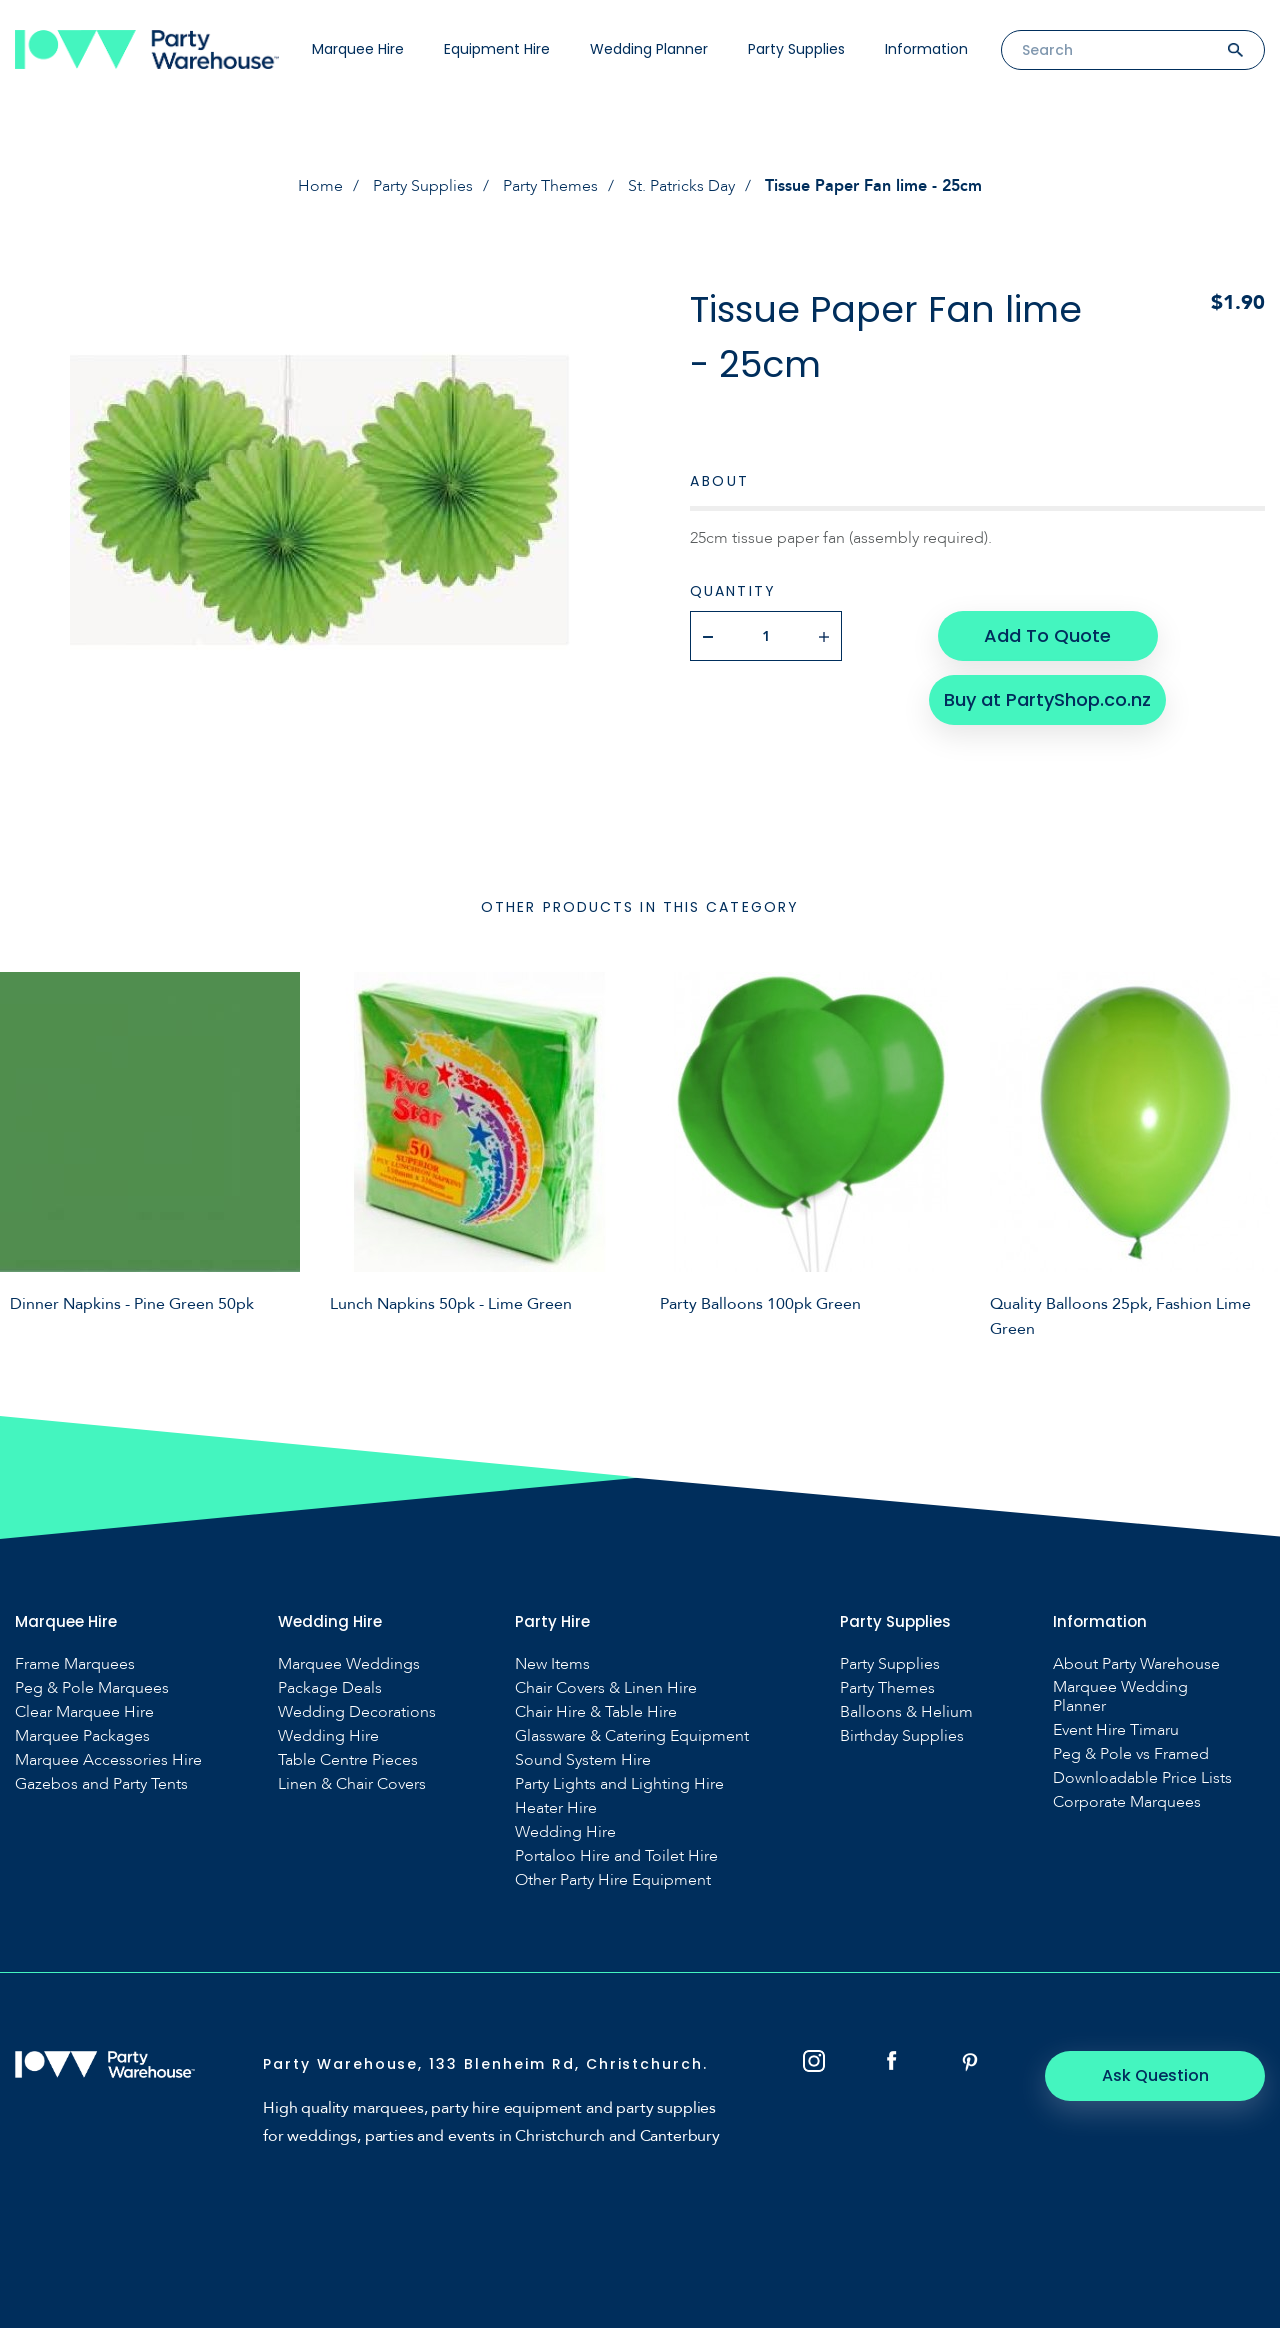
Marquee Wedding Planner (1120, 1697)
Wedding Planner (649, 49)
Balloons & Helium (906, 1712)
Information (926, 49)
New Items (552, 1664)
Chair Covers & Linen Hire (606, 1688)
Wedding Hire (328, 1736)
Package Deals (330, 1688)
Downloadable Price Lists (1142, 1778)
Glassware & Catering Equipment (632, 1736)
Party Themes (550, 186)
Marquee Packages (82, 1736)
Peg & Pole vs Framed (1131, 1754)
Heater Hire (556, 1808)
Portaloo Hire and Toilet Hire (616, 1856)
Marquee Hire (358, 49)
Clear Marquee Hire (84, 1712)
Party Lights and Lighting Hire (619, 1784)
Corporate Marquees (1127, 1802)
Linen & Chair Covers (352, 1784)
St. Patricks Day (681, 186)
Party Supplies (796, 49)
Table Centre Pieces (348, 1760)
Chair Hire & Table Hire (596, 1712)
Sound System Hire (583, 1760)
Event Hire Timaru (1116, 1730)
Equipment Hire (497, 49)
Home (320, 186)
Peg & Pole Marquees (92, 1688)
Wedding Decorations (357, 1712)
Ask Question (1155, 2075)
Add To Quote (1047, 635)
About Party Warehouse (1136, 1664)
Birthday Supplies (902, 1736)
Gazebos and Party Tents (101, 1784)
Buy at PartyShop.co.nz (1047, 699)
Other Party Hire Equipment (613, 1880)
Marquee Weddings (349, 1664)
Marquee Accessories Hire (108, 1760)
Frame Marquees (75, 1664)
